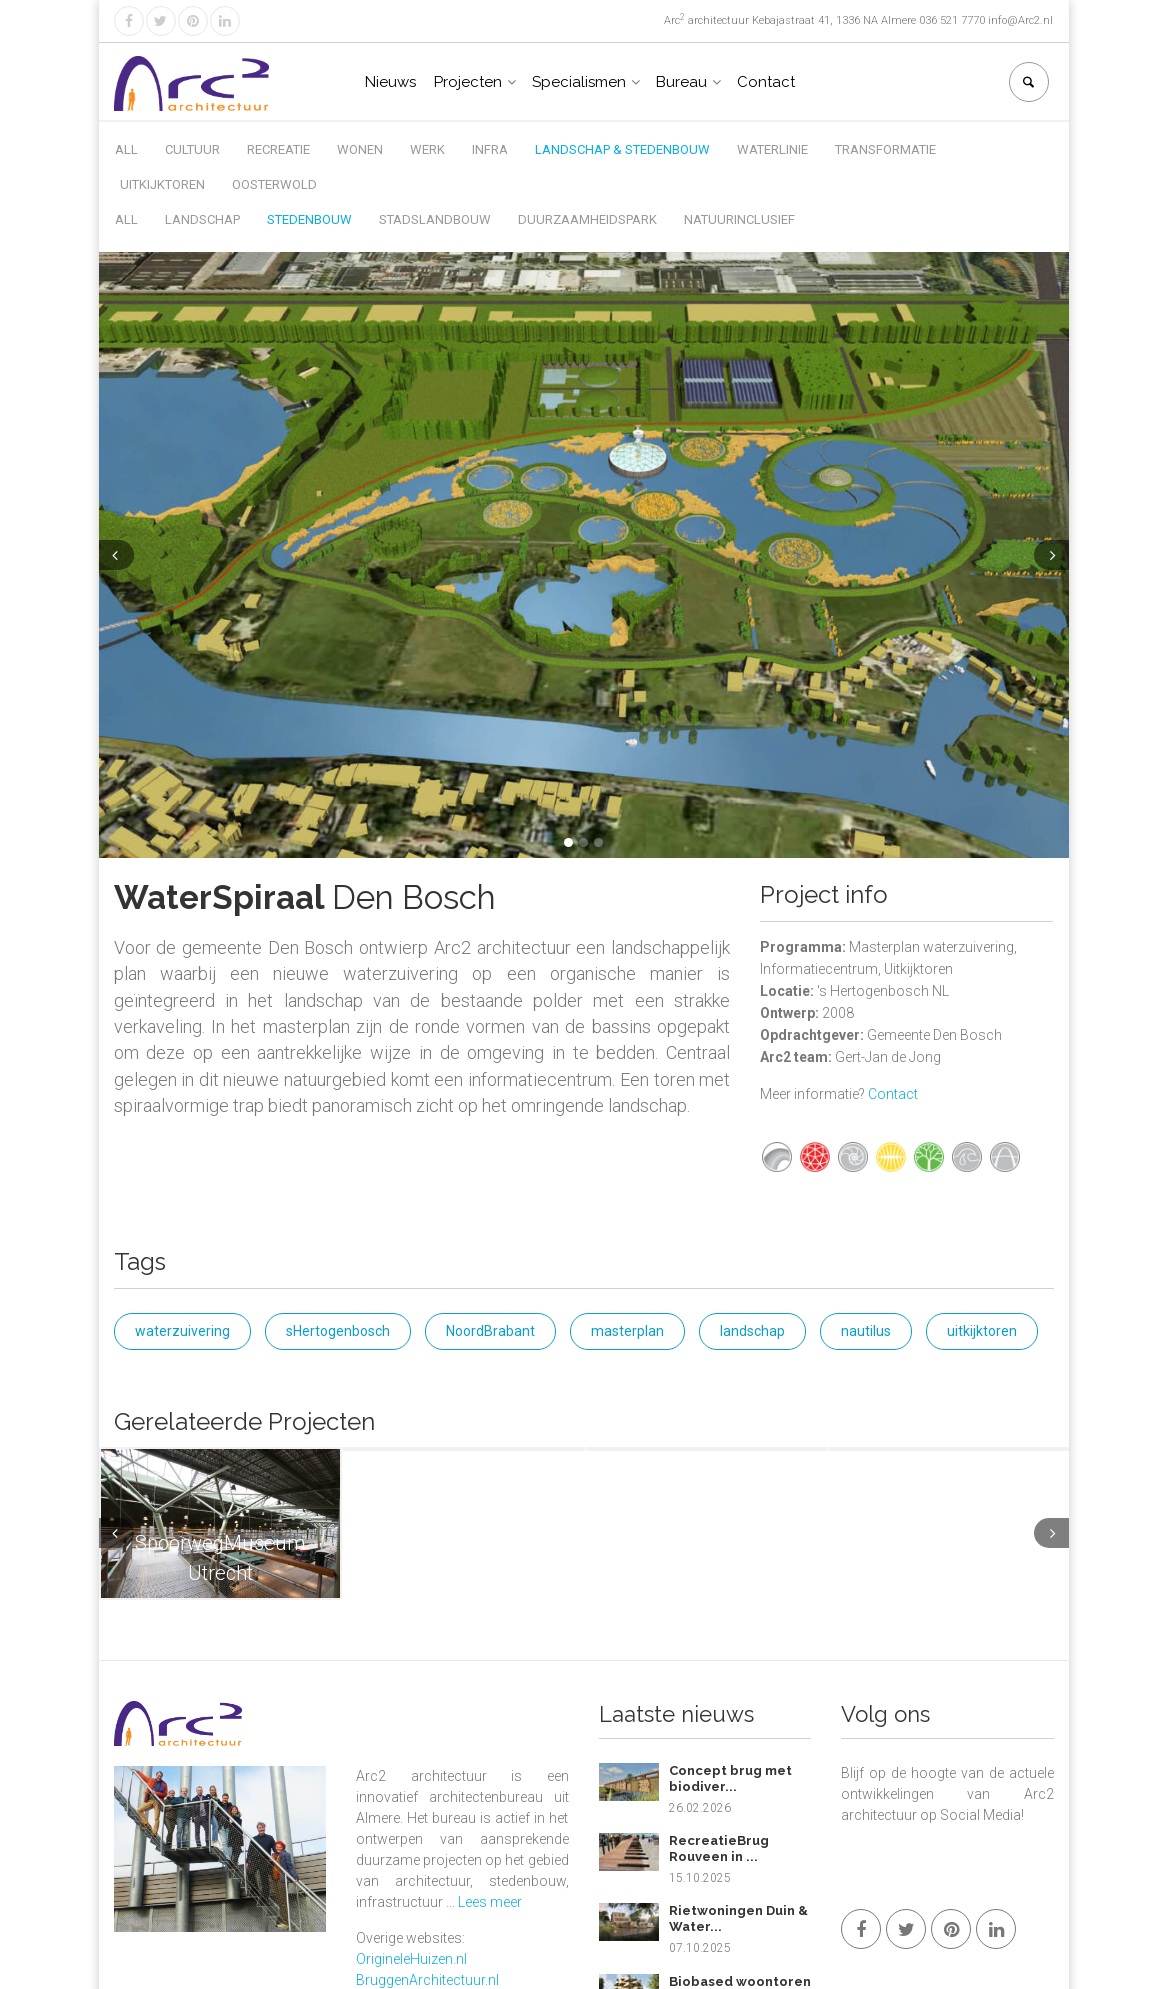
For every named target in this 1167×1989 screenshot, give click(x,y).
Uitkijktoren (162, 184)
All (126, 149)
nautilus (866, 1331)
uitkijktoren (982, 1331)
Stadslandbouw (435, 219)
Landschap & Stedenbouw (622, 149)
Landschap (202, 219)
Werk (427, 149)
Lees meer (490, 1902)
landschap (752, 1331)
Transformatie (885, 149)
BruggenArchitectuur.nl (427, 1980)
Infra (490, 149)
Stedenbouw (309, 219)
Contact (766, 82)
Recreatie (278, 149)
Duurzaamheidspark (587, 219)
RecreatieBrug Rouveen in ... (719, 1848)
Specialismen (579, 82)
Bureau (681, 82)
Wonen (360, 149)
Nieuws (390, 82)
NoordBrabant (490, 1331)
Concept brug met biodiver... (730, 1778)
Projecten (468, 82)
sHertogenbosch (338, 1331)
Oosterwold (274, 184)
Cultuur (192, 149)
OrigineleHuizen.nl (411, 1959)
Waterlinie (772, 149)
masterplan (627, 1331)
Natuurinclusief (739, 219)
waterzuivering (182, 1331)
